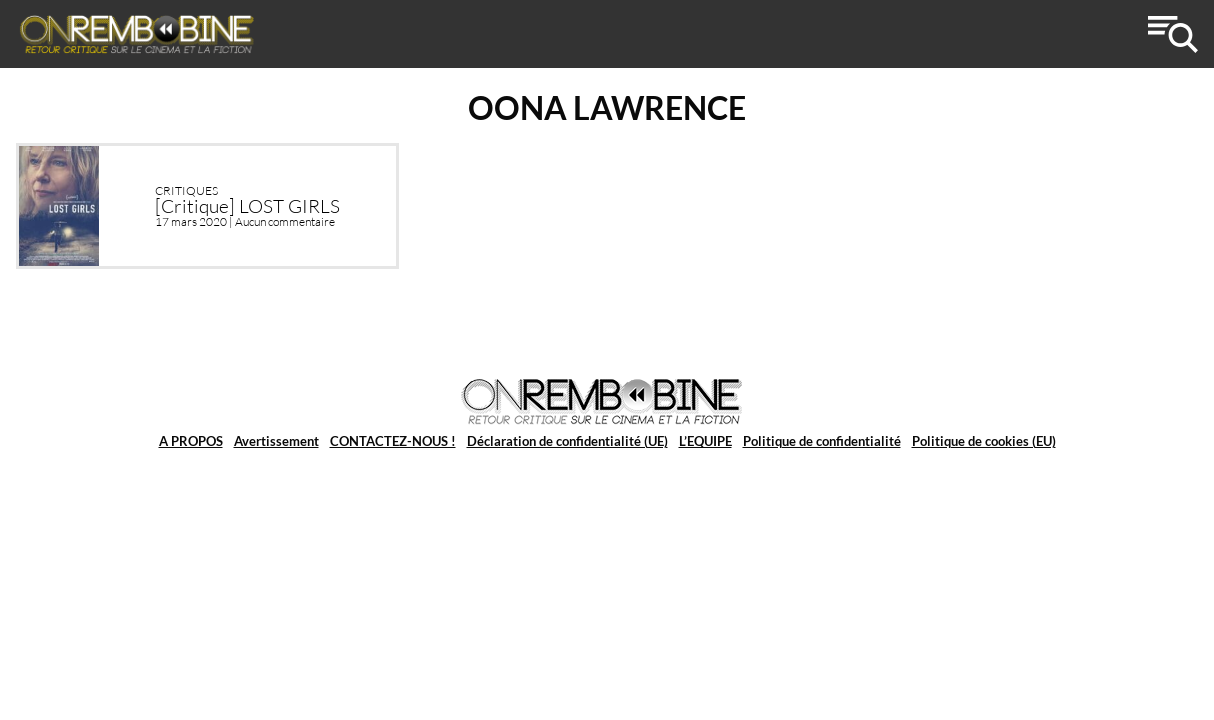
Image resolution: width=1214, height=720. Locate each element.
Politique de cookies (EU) (984, 441)
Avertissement (276, 441)
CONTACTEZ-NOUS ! (393, 441)
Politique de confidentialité (822, 441)
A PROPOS (191, 441)
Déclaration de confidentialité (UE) (567, 441)
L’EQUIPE (705, 441)
